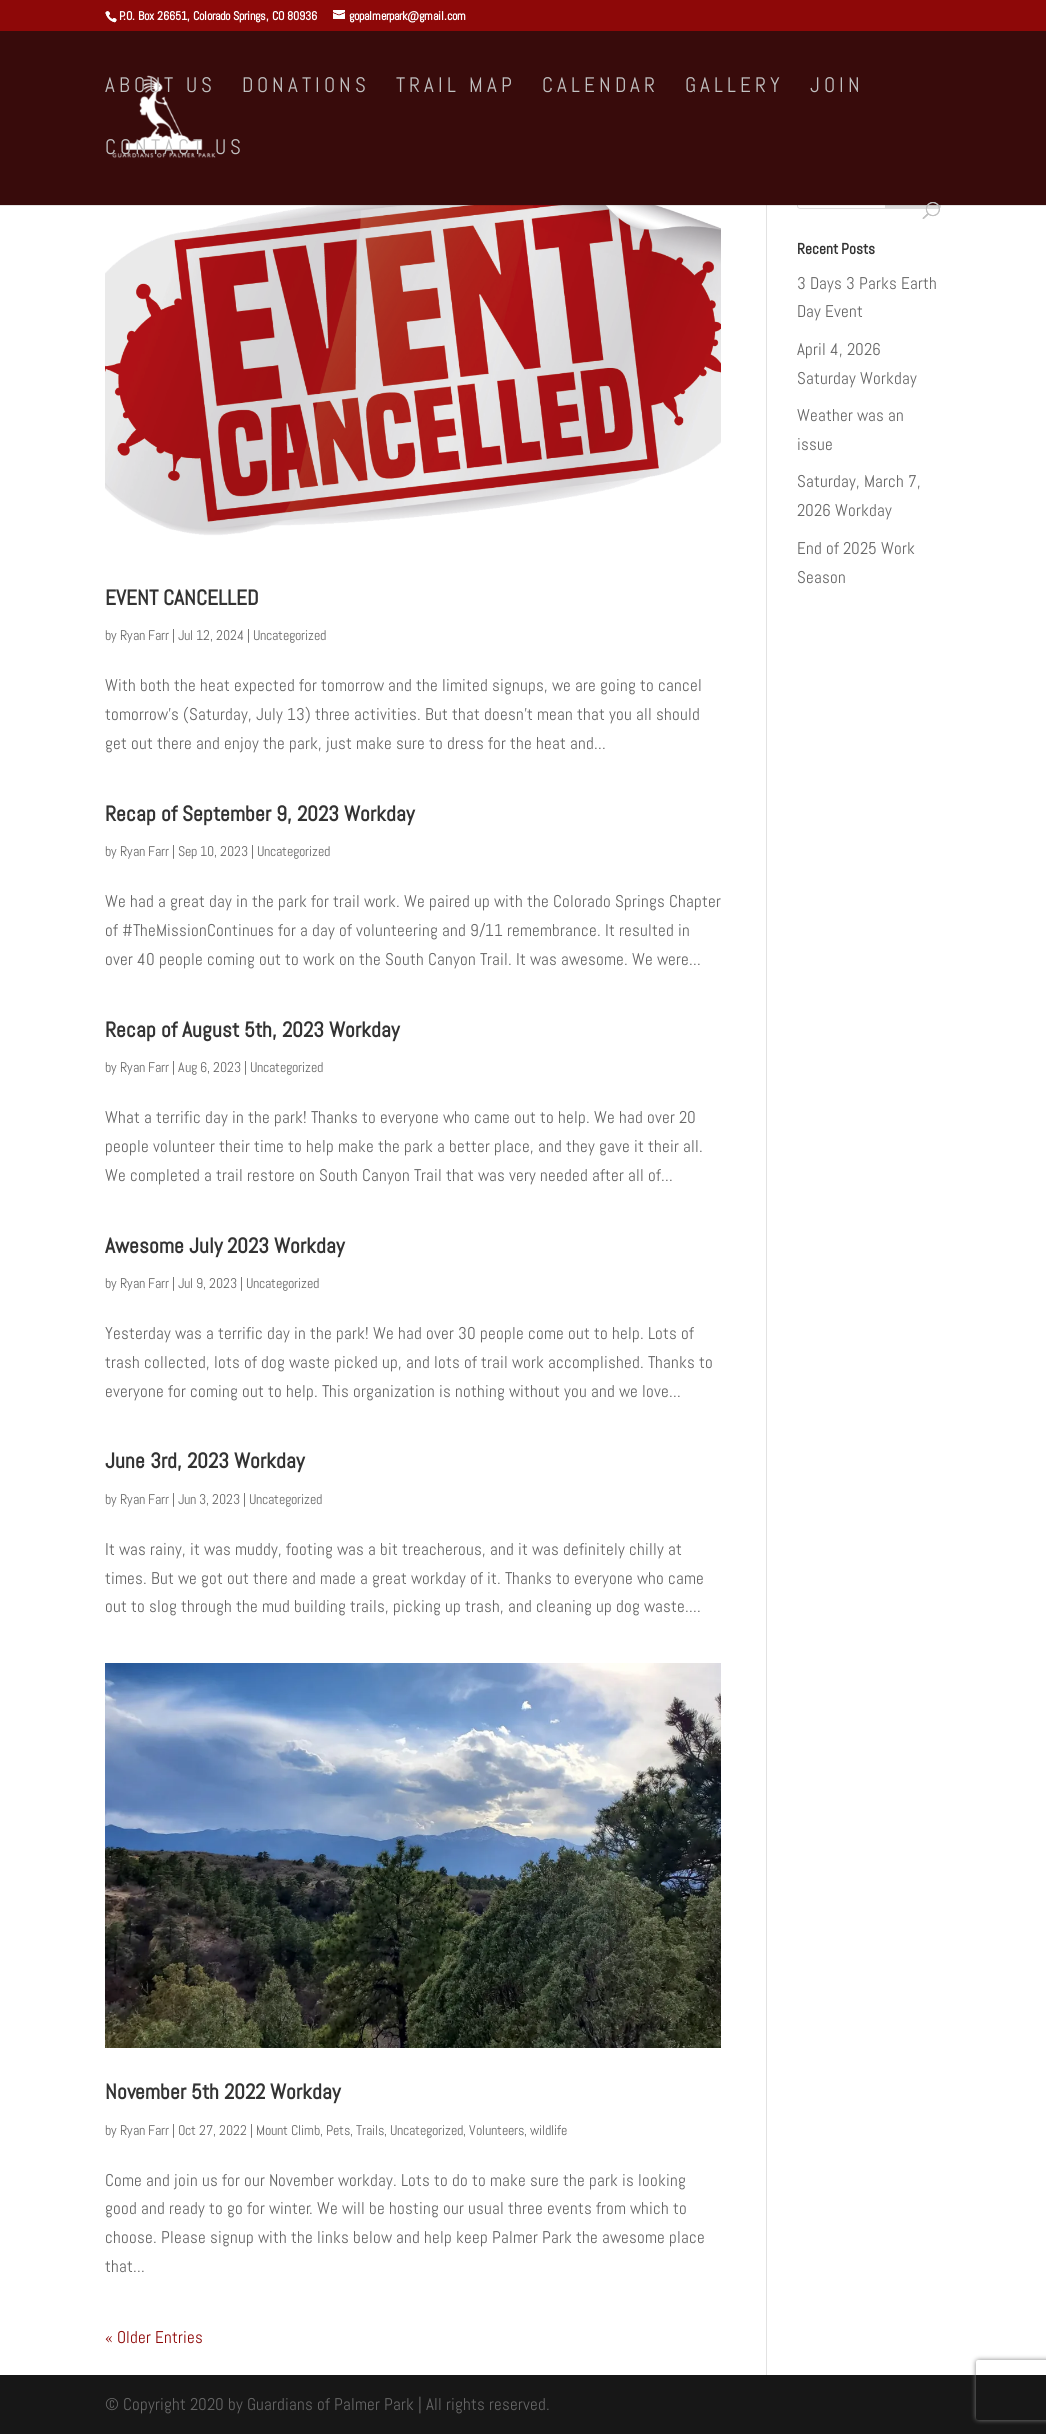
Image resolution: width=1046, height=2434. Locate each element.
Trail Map (456, 88)
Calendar (600, 88)
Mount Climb (288, 2130)
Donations (306, 88)
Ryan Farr (144, 635)
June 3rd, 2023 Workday (204, 1460)
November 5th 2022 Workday (222, 2091)
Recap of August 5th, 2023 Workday (252, 1029)
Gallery (734, 88)
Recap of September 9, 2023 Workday (259, 813)
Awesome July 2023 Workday (224, 1245)
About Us (160, 88)
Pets (338, 2130)
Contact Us (175, 150)
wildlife (548, 2130)
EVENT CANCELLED (181, 597)
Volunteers (496, 2130)
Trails (370, 2130)
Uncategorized (289, 635)
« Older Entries (154, 2337)
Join (837, 88)
